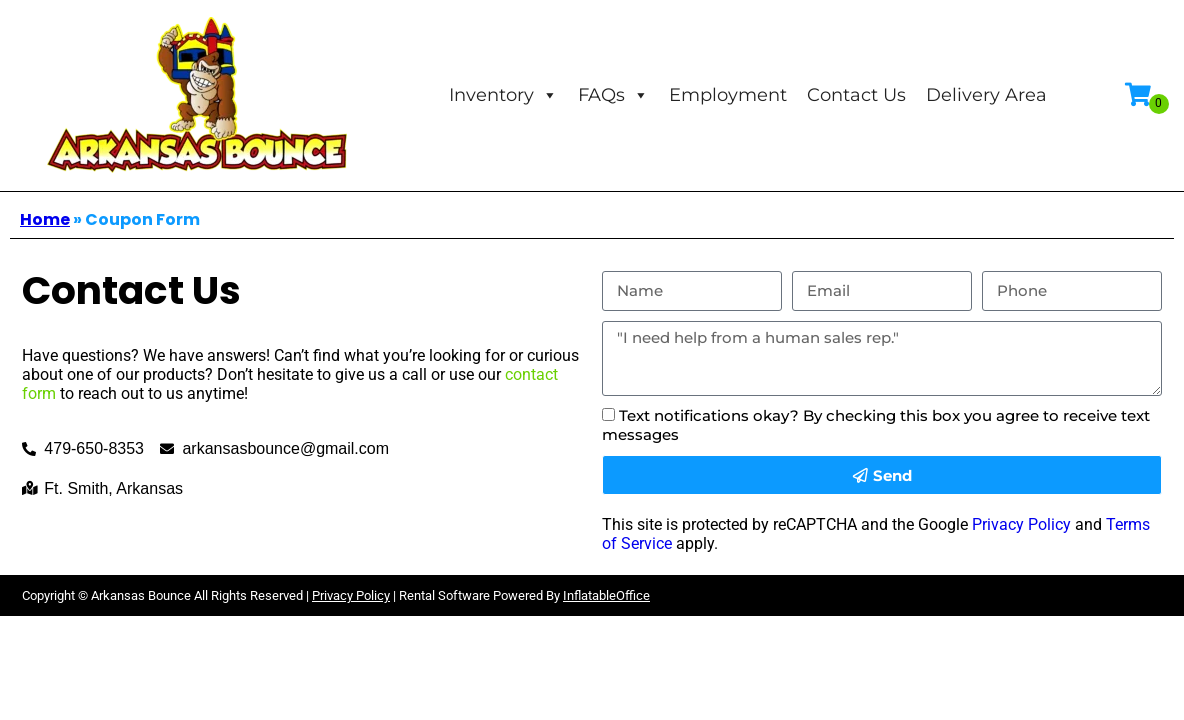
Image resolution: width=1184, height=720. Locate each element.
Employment (728, 95)
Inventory (503, 95)
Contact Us (856, 95)
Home (45, 219)
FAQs (613, 95)
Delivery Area (986, 95)
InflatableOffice (606, 595)
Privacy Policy (1021, 524)
